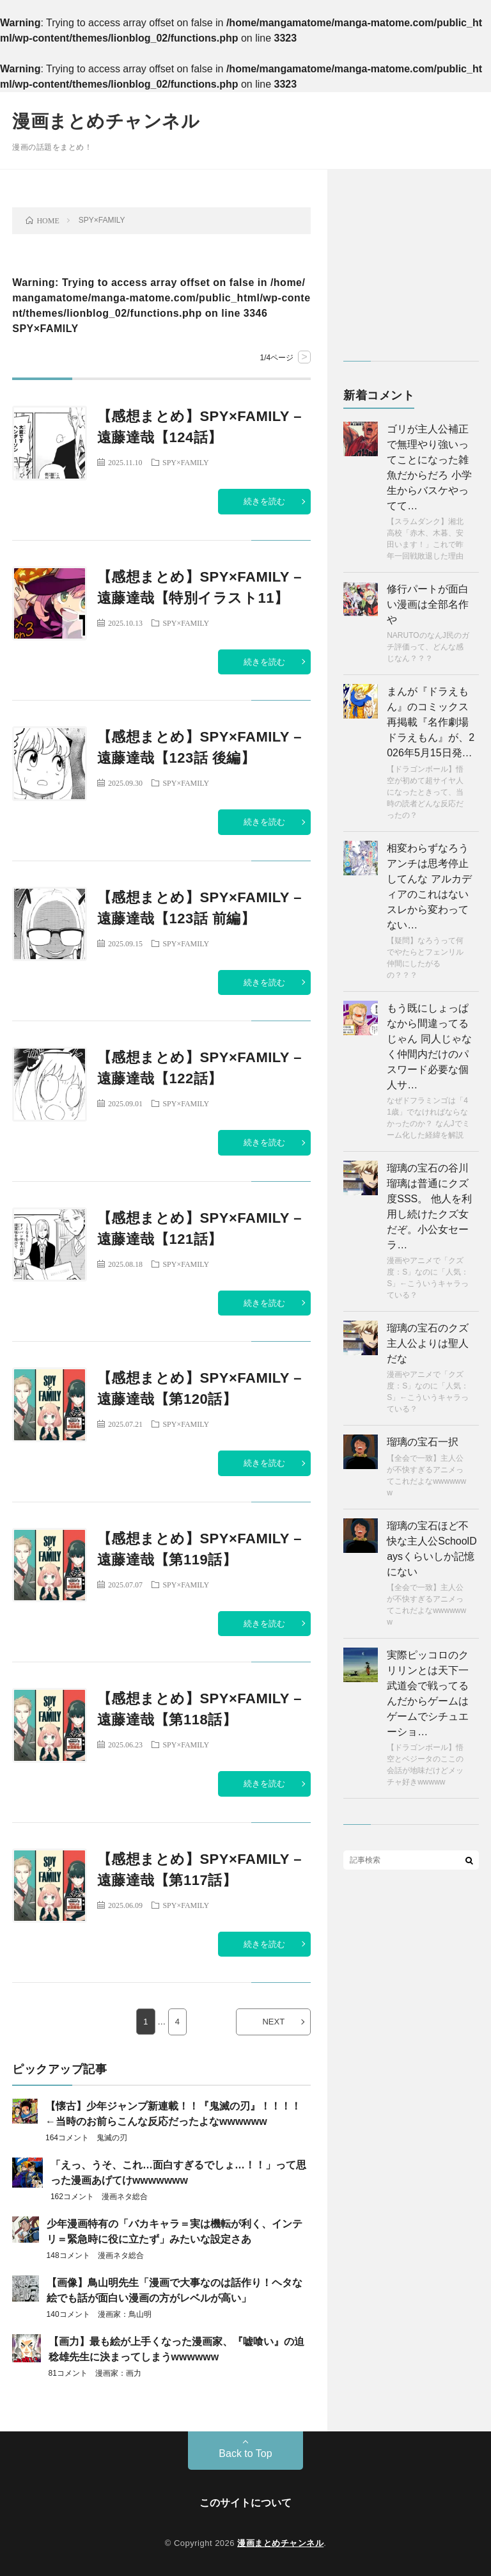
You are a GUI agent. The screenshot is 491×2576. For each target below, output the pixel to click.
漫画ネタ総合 (125, 2196)
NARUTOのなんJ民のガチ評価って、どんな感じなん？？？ (428, 647)
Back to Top (245, 2453)
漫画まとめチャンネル (105, 121)
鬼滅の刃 (112, 2137)
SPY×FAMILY (185, 462)
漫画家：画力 (118, 2373)
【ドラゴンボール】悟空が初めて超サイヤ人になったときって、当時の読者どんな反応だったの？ (425, 792)
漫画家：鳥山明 (125, 2314)
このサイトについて (245, 2502)
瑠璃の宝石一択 (422, 1441)
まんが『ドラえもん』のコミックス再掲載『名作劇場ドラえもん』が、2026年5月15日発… (430, 722)
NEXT (273, 2021)
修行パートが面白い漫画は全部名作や (428, 604)
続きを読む (264, 501)
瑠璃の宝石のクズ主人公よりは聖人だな (428, 1343)
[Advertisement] (411, 271)
